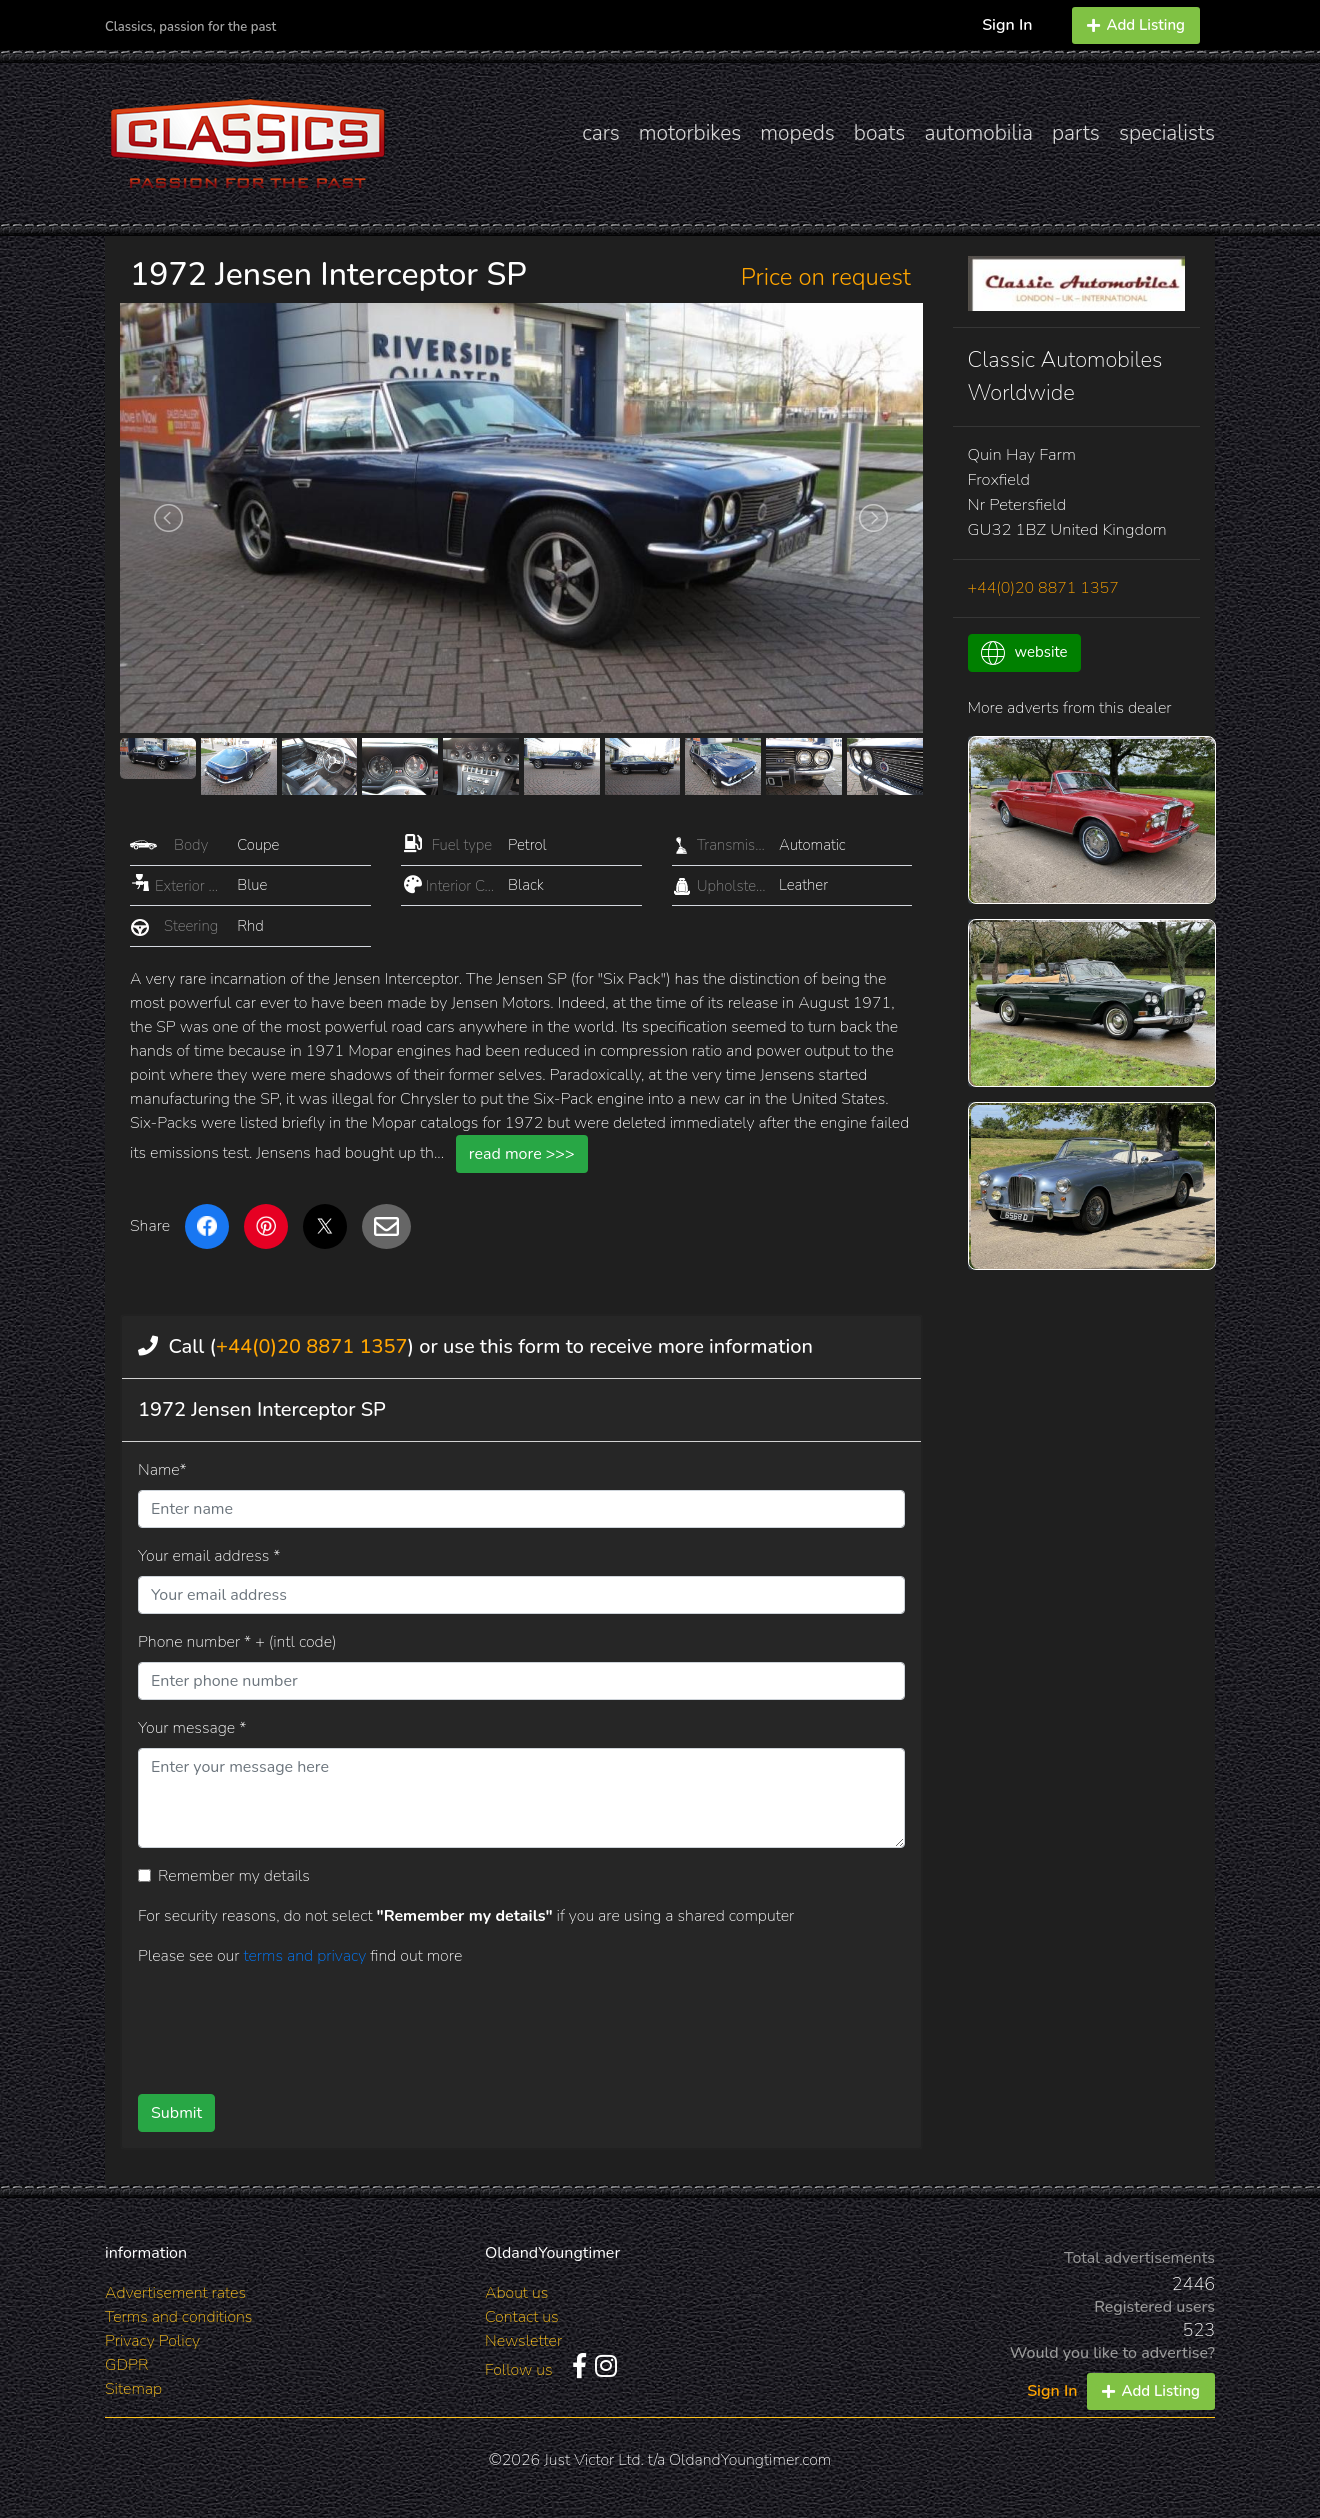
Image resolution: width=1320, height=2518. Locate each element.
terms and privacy (306, 1956)
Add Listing (1136, 25)
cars (601, 133)
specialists (1167, 133)
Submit (176, 2113)
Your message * (192, 1728)
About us (516, 2293)
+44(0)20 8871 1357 (311, 1346)
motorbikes (690, 133)
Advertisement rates (175, 2293)
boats (880, 133)
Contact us (522, 2317)
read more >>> (522, 1154)
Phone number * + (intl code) (237, 1642)
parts (1076, 133)
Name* (162, 1470)
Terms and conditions (178, 2317)
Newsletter (523, 2341)
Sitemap (133, 2389)
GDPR (126, 2365)
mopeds (797, 133)
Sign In (1007, 25)
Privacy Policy (152, 2341)
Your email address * (209, 1556)
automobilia (978, 133)
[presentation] (489, 2023)
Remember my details (234, 1876)
